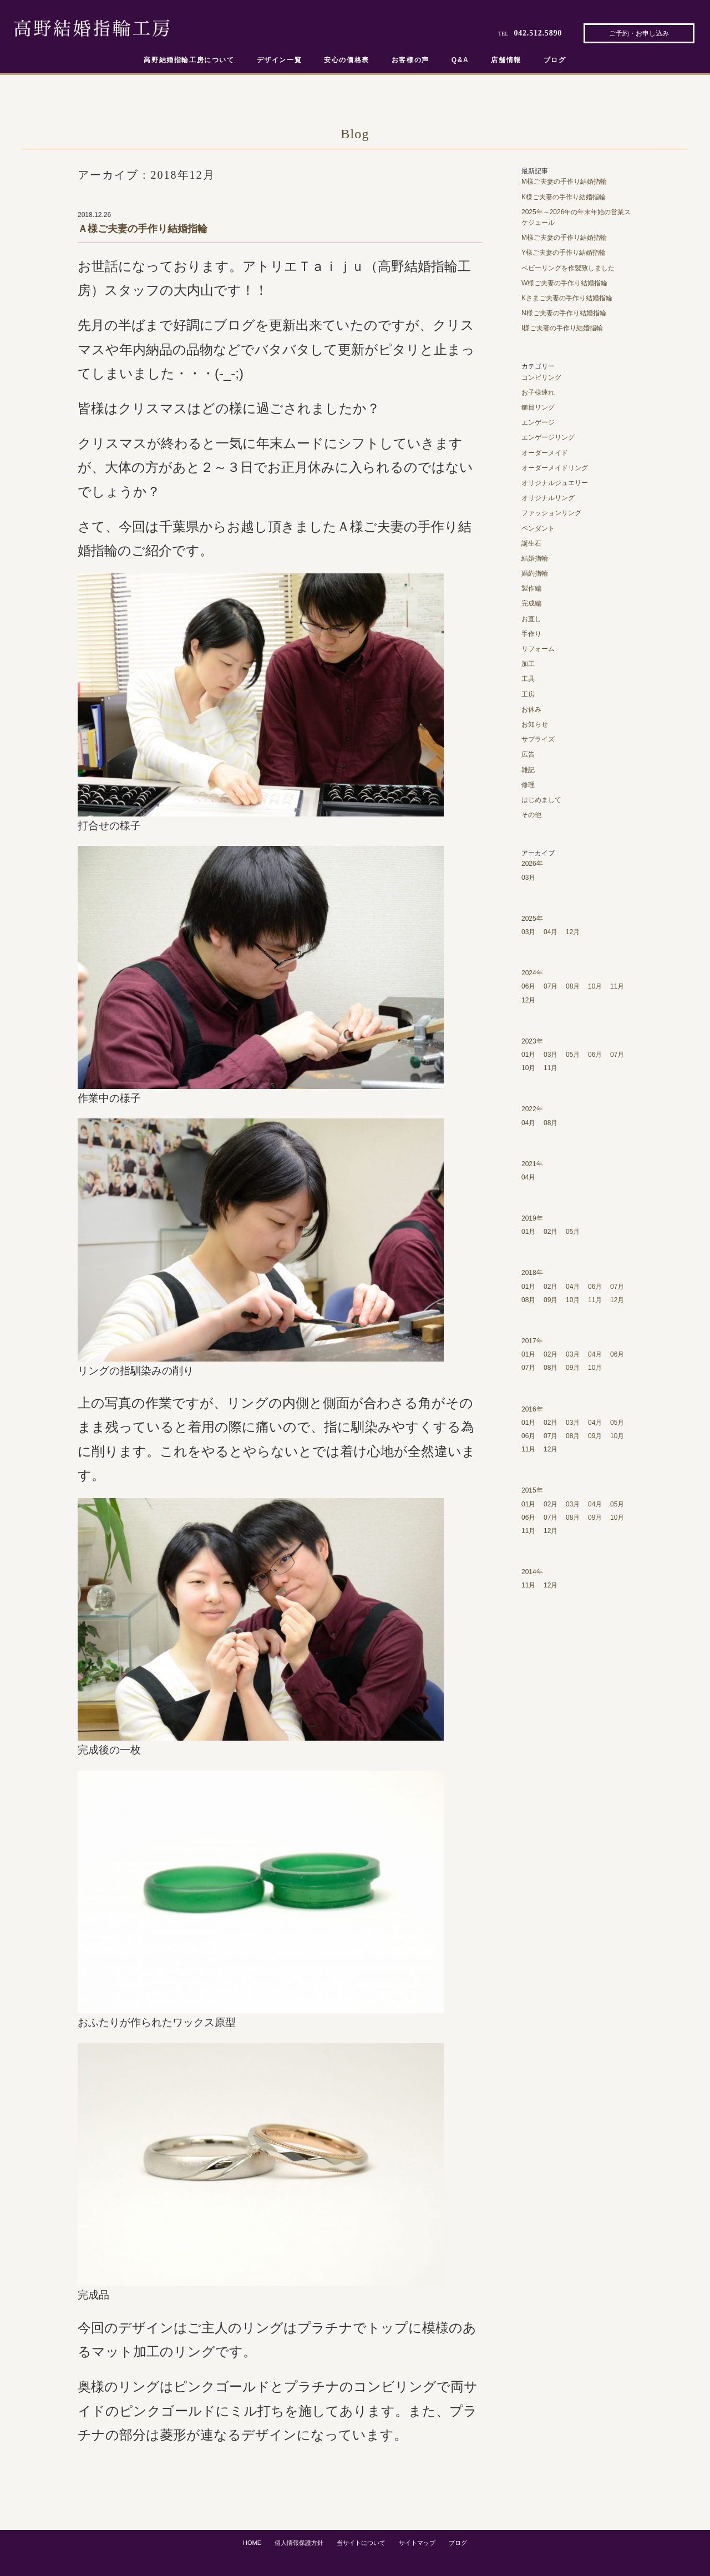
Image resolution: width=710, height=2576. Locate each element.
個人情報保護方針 (299, 2542)
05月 (573, 1054)
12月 (573, 932)
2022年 (532, 1109)
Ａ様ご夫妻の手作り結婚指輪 (142, 228)
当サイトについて (361, 2542)
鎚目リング (538, 407)
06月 (528, 986)
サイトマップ (417, 2542)
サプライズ (538, 739)
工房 (528, 694)
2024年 (532, 973)
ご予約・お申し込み (639, 33)
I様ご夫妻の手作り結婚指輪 (562, 328)
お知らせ (534, 724)
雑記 (528, 770)
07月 (550, 986)
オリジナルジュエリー (554, 483)
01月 (528, 1054)
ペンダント (538, 528)
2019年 (532, 1218)
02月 (550, 1232)
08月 (573, 986)
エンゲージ (538, 422)
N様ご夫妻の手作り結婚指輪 (563, 313)
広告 (528, 754)
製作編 (531, 588)
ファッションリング (551, 513)
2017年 (532, 1341)
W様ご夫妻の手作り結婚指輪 (564, 283)
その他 (531, 815)
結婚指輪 (534, 558)
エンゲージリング (548, 437)
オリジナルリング (548, 498)
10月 (595, 986)
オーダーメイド (544, 453)
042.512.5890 (538, 33)
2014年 (532, 1572)
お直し (531, 619)
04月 (550, 932)
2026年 (532, 864)
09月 (550, 1300)
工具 (528, 679)
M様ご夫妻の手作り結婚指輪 (564, 181)
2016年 (532, 1409)
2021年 (532, 1164)
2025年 (532, 918)
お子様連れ (538, 392)
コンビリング (541, 377)
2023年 (532, 1041)
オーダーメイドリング (554, 468)
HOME (252, 2542)
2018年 (532, 1273)
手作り (531, 634)
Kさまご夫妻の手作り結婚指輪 (566, 298)
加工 (528, 664)
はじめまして (541, 800)
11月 (617, 986)
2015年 (532, 1490)
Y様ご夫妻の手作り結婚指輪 (563, 252)
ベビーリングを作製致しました (568, 268)
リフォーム (538, 649)
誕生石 (531, 543)
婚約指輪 (534, 573)
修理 (528, 785)
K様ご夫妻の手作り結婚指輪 (563, 197)
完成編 (531, 603)
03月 (528, 877)
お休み (531, 709)
